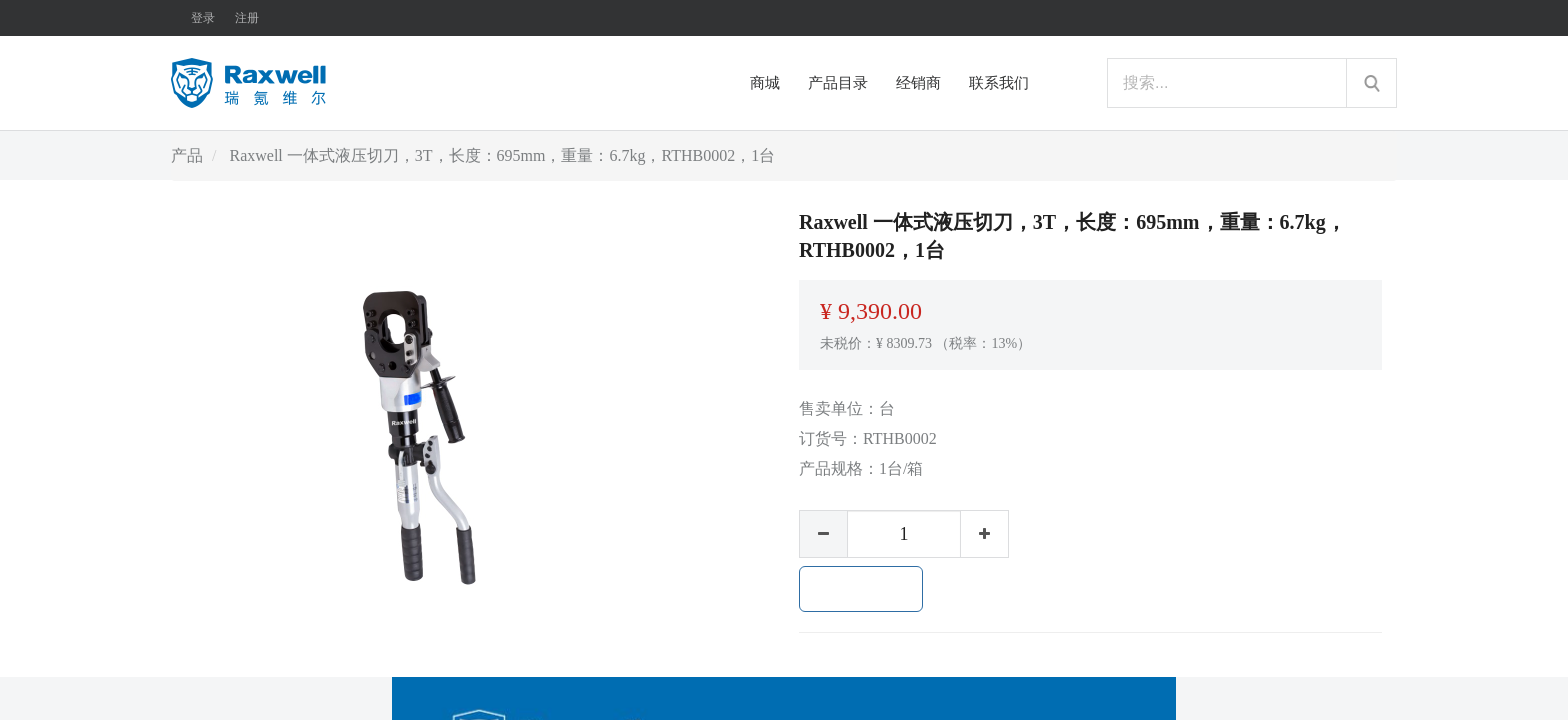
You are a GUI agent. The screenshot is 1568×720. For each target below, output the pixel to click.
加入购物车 (861, 589)
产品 (187, 155)
